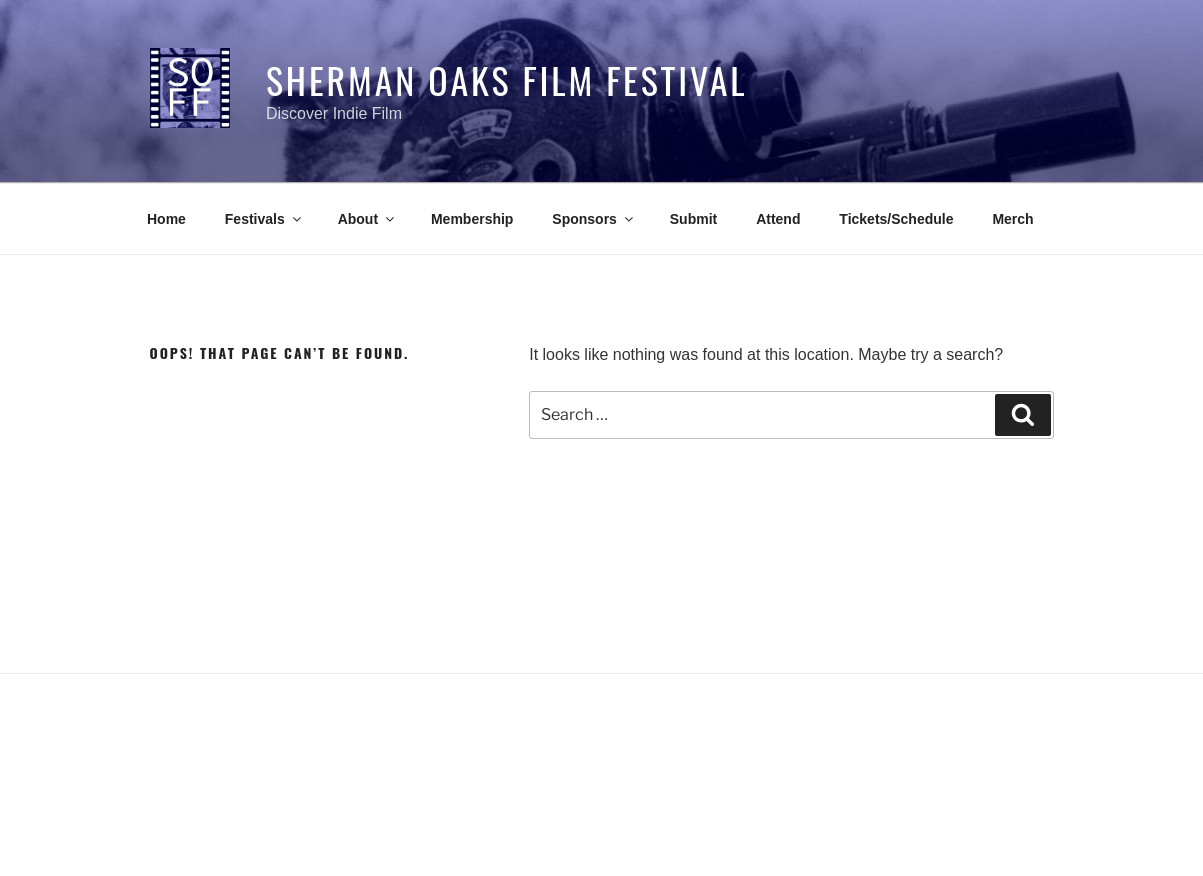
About (367, 219)
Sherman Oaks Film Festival (507, 79)
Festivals (264, 219)
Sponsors (594, 219)
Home (166, 219)
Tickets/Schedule (896, 219)
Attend (778, 219)
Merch (1012, 219)
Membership (472, 219)
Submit (693, 219)
